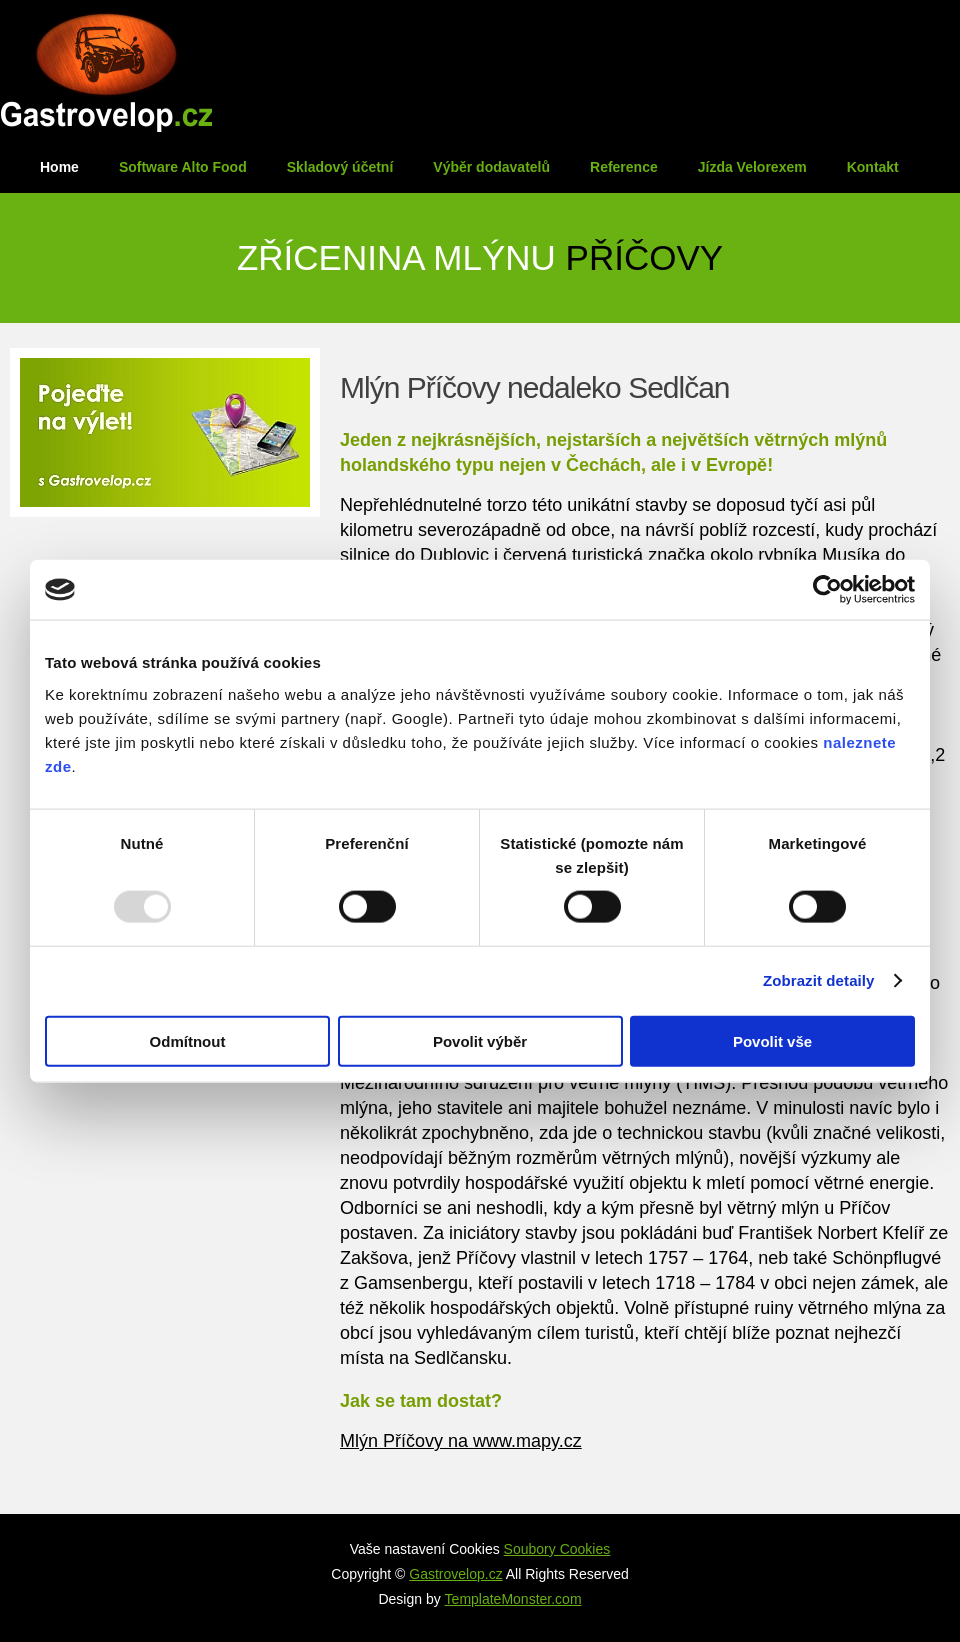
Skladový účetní (340, 167)
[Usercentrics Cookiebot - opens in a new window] (827, 590)
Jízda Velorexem (752, 167)
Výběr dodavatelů (491, 167)
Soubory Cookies (557, 1549)
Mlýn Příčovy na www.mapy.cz (461, 1441)
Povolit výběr (480, 1040)
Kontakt (873, 167)
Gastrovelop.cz (455, 1574)
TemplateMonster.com (513, 1599)
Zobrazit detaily (819, 980)
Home (59, 167)
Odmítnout (188, 1040)
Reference (624, 167)
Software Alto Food (183, 167)
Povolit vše (772, 1040)
